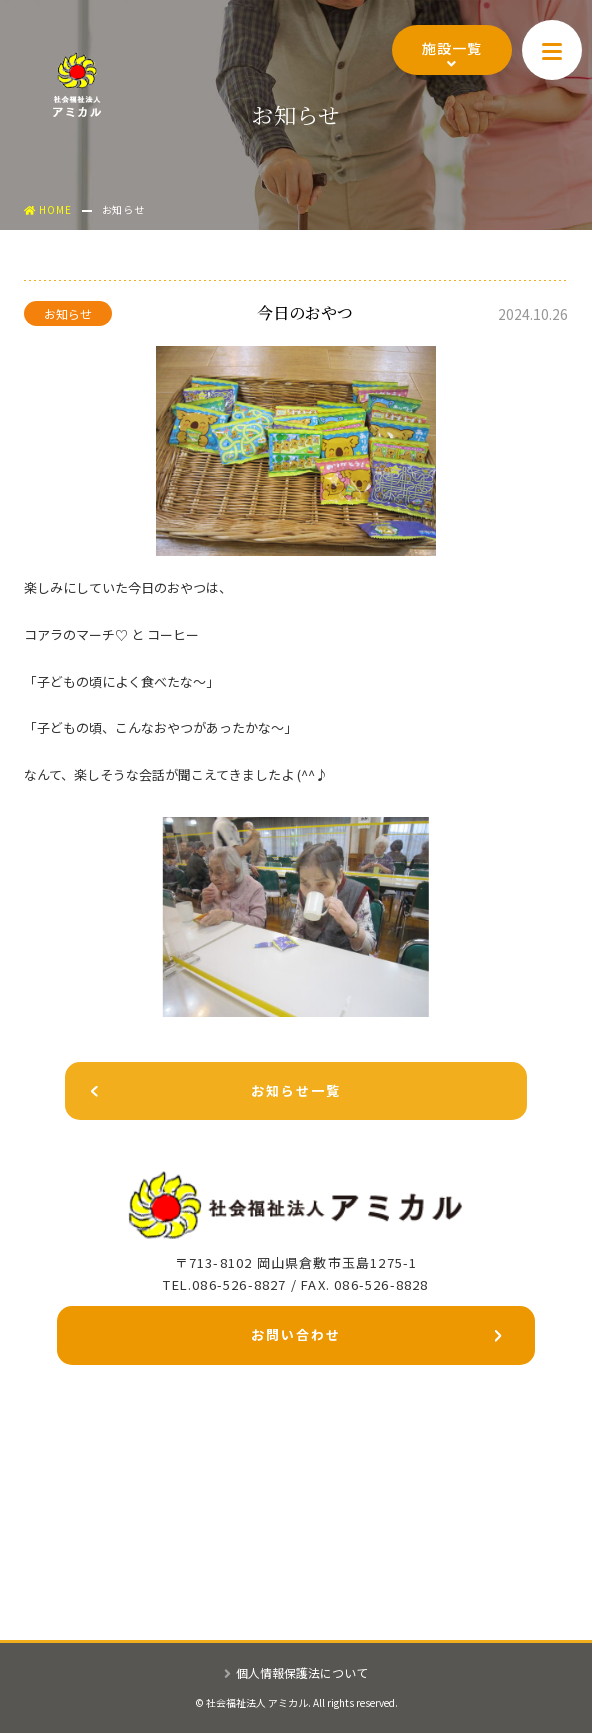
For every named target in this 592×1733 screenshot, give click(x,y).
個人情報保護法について (296, 1672)
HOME (48, 209)
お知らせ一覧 (203, 1094)
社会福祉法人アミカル (77, 84)
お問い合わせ (376, 1338)
